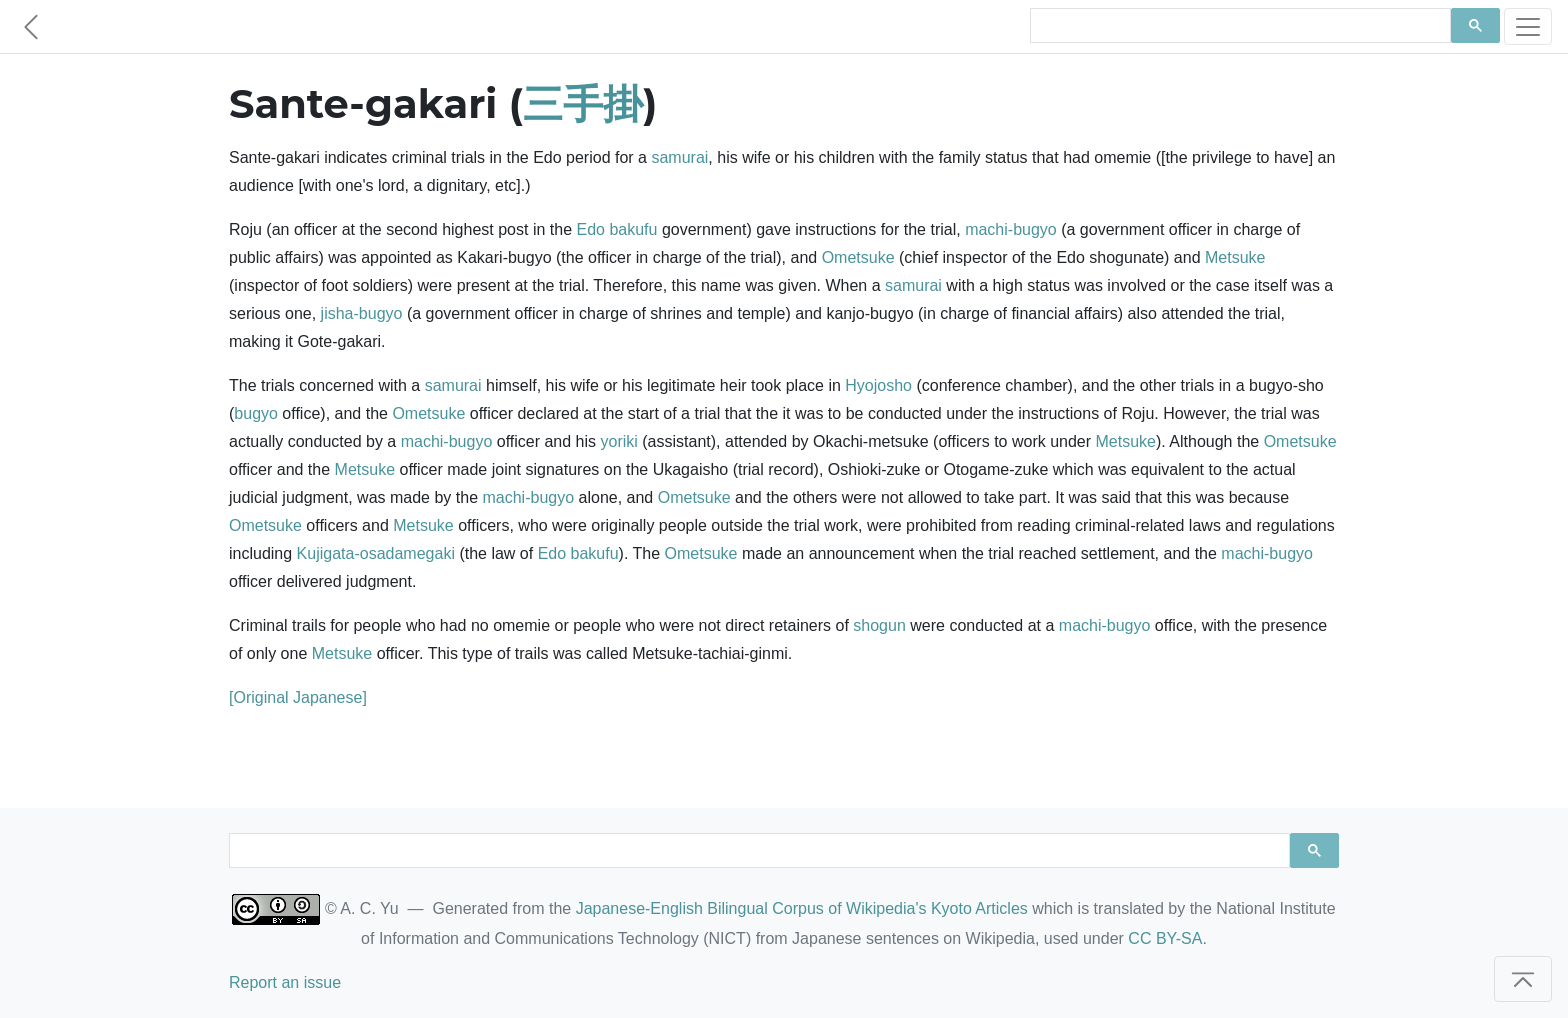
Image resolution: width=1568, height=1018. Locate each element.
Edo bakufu (616, 229)
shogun (879, 625)
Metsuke (1235, 257)
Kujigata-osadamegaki (376, 553)
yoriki (619, 441)
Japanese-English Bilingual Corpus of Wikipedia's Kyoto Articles (802, 908)
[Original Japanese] (298, 697)
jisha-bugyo (362, 313)
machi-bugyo (1011, 229)
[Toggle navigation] (1528, 26)
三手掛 (583, 103)
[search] (1238, 26)
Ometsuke (858, 257)
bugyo (256, 413)
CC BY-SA (1165, 938)
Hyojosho (878, 385)
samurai (679, 157)
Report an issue (285, 982)
